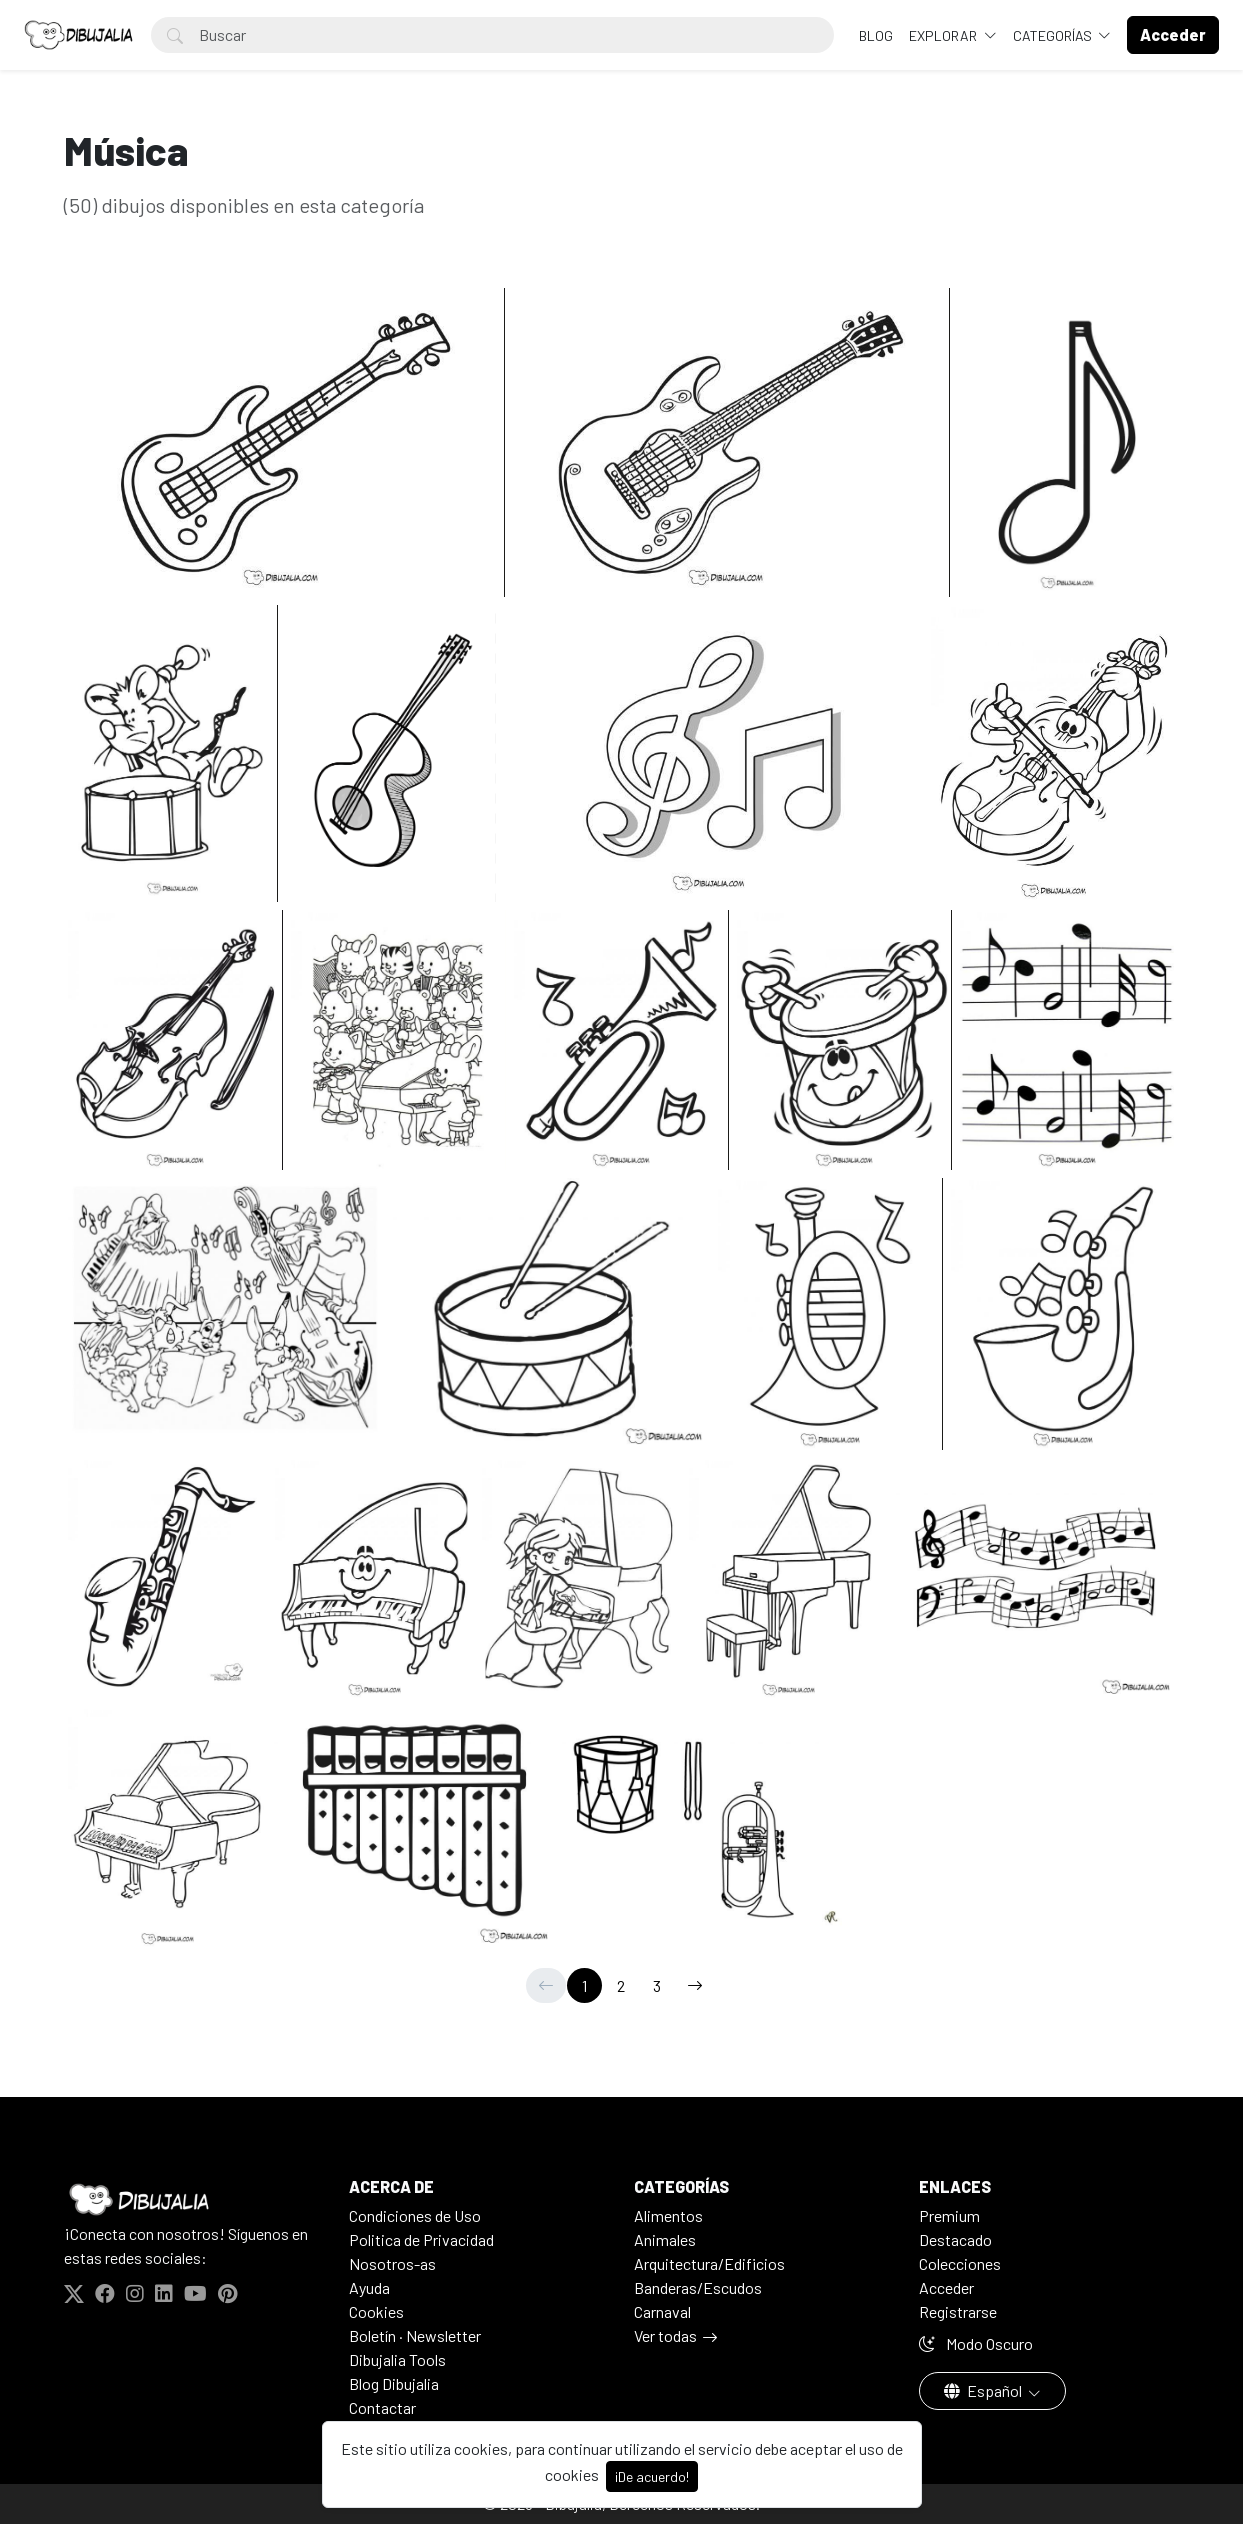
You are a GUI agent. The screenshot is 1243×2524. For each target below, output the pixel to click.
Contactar (382, 2407)
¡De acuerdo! (652, 2476)
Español (984, 2390)
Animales (665, 2239)
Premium (949, 2215)
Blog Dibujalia (394, 2383)
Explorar (944, 35)
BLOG (876, 35)
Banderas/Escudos (698, 2287)
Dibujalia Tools (397, 2359)
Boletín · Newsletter (415, 2335)
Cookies (376, 2311)
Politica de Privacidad (421, 2239)
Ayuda (369, 2287)
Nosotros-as (392, 2263)
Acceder (946, 2287)
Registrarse (958, 2311)
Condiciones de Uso (415, 2215)
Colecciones (960, 2263)
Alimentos (668, 2215)
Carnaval (662, 2311)
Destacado (955, 2239)
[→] (695, 1985)
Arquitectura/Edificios (709, 2263)
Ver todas (665, 2335)
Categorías (1054, 35)
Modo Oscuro (976, 2343)
